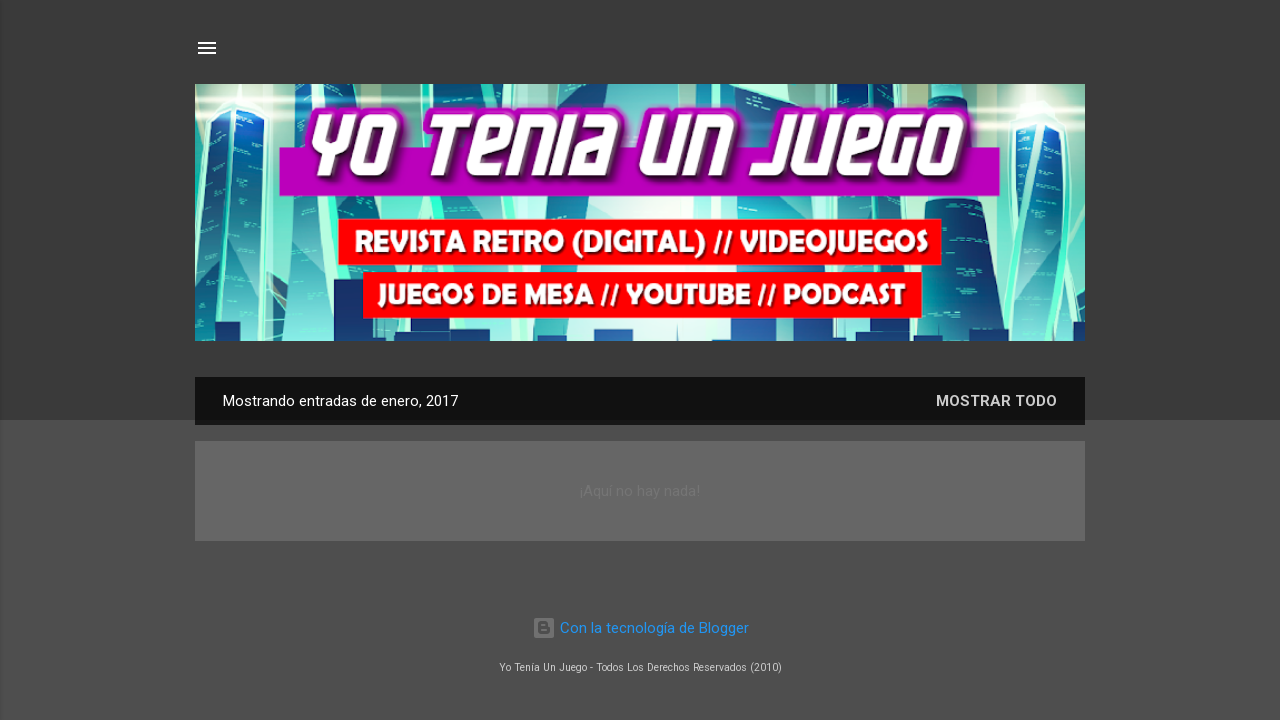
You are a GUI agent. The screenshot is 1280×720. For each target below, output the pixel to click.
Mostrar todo (996, 401)
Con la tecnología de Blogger (640, 628)
